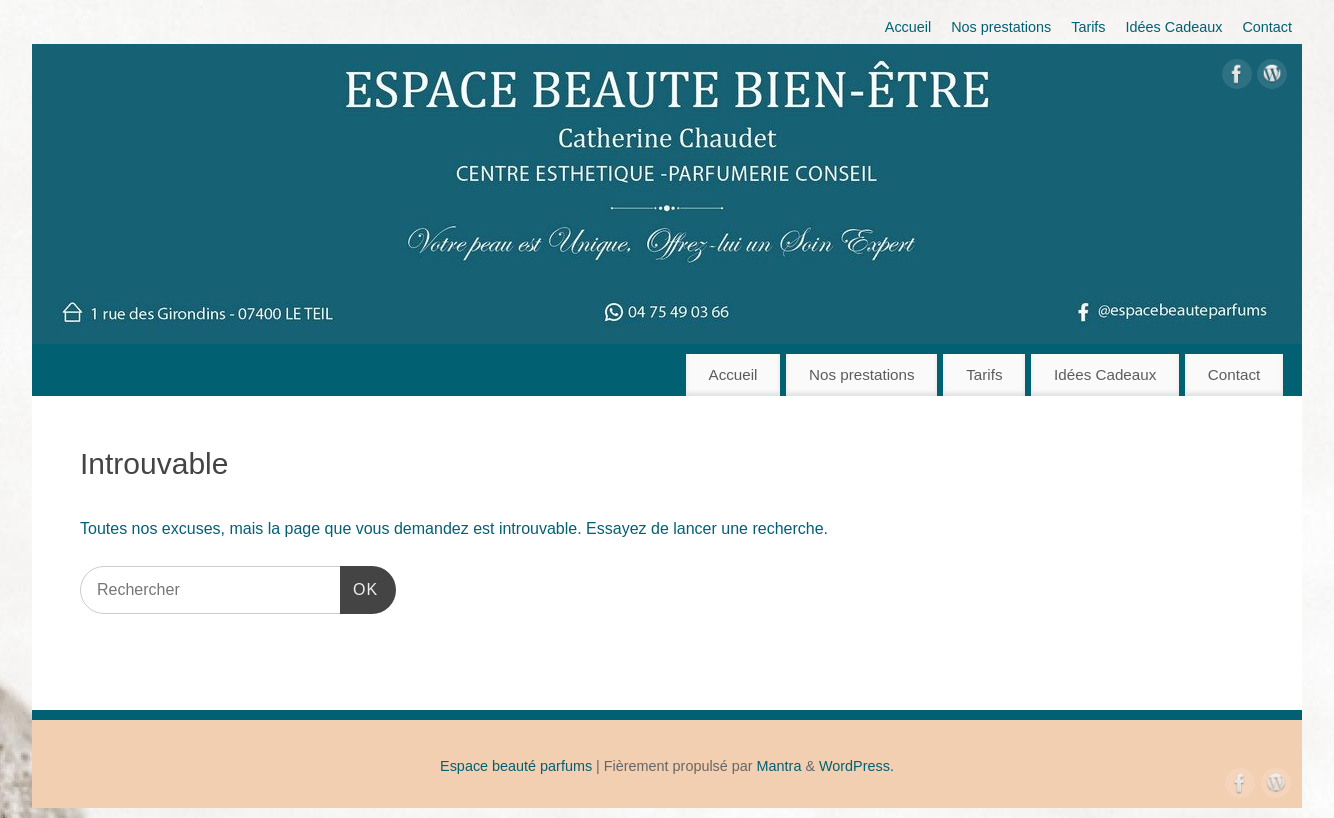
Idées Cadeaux (1174, 27)
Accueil (908, 27)
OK (359, 586)
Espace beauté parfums (516, 766)
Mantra (779, 766)
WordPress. (856, 766)
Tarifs (1088, 27)
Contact (1267, 27)
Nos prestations (1001, 27)
